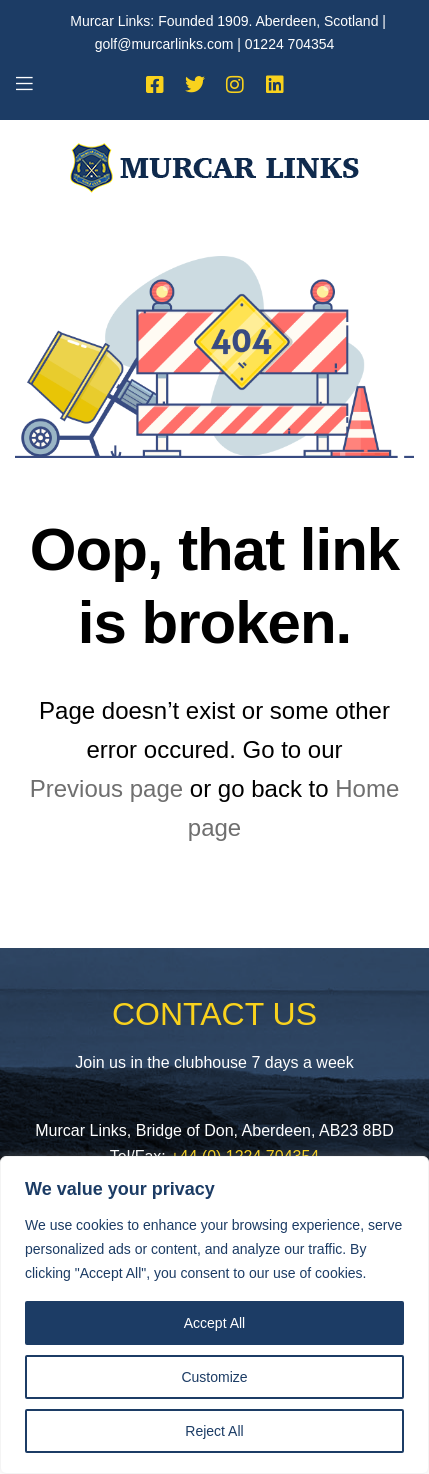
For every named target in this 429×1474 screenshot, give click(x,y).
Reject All (214, 1431)
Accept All (214, 1323)
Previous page (106, 788)
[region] (214, 1315)
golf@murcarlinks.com (164, 44)
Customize (214, 1377)
